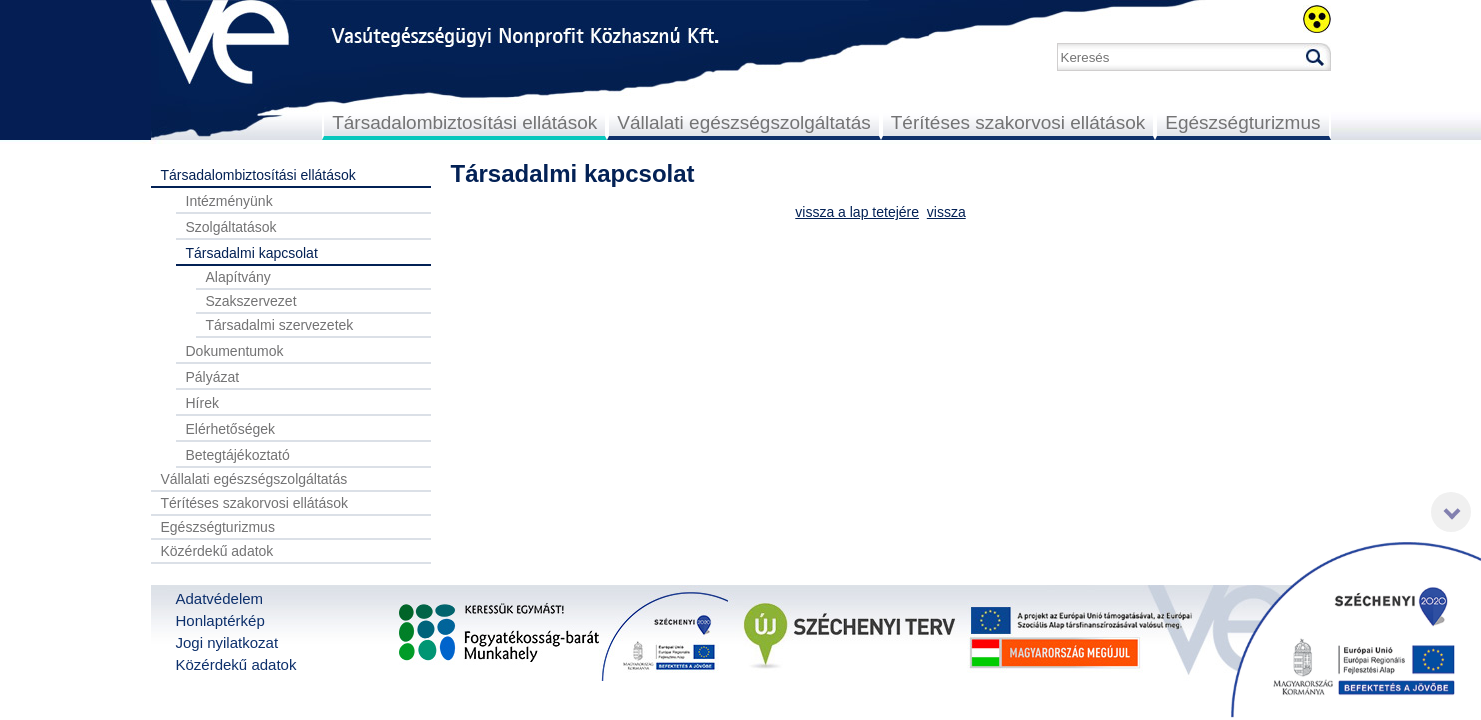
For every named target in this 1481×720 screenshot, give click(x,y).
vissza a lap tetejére (857, 212)
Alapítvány (238, 277)
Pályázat (213, 377)
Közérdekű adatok (217, 551)
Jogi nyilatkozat (227, 642)
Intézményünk (229, 201)
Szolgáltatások (231, 227)
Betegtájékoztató (238, 455)
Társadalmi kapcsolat (252, 253)
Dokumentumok (235, 351)
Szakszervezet (251, 301)
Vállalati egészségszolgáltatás (744, 122)
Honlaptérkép (220, 620)
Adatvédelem (220, 598)
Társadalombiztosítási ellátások (464, 122)
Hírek (202, 403)
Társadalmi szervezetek (280, 325)
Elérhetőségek (231, 429)
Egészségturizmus (1242, 122)
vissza (946, 212)
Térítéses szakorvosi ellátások (1018, 122)
